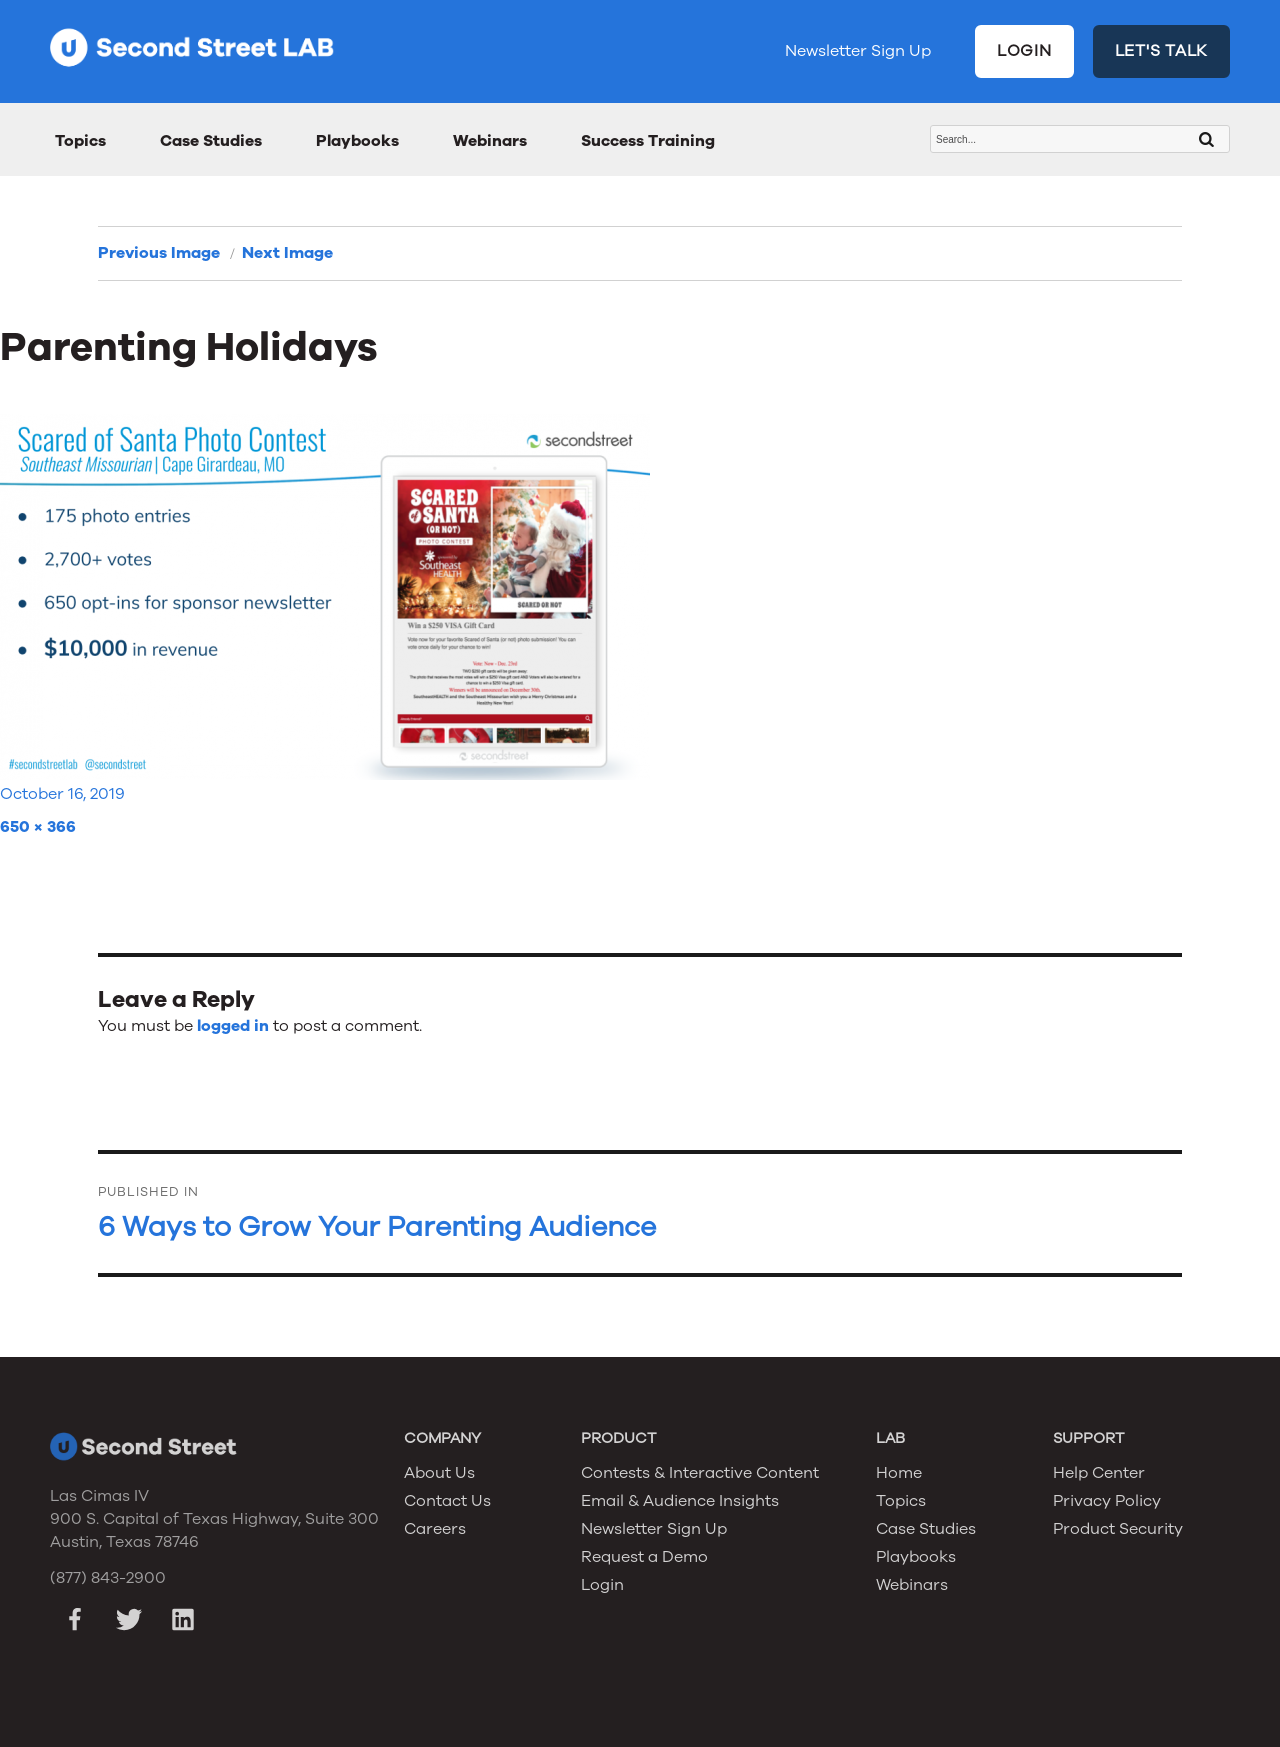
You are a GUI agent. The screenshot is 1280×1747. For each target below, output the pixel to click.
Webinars (490, 141)
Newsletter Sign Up (858, 51)
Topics (80, 141)
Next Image (287, 253)
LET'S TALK (1162, 51)
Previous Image (159, 253)
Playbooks (357, 141)
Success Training (648, 141)
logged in (233, 1026)
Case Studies (211, 141)
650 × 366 (38, 827)
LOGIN (1024, 51)
